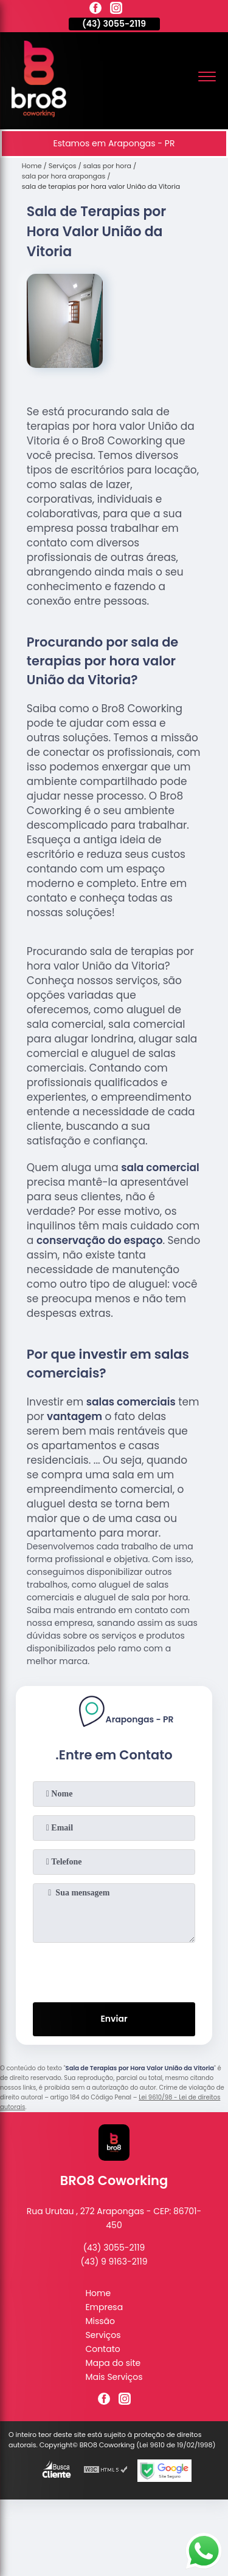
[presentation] (114, 1970)
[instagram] (116, 10)
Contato (102, 2349)
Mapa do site (112, 2363)
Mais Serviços (113, 2377)
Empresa (104, 2307)
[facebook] (95, 10)
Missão (100, 2321)
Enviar (113, 2019)
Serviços (102, 2335)
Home (98, 2293)
